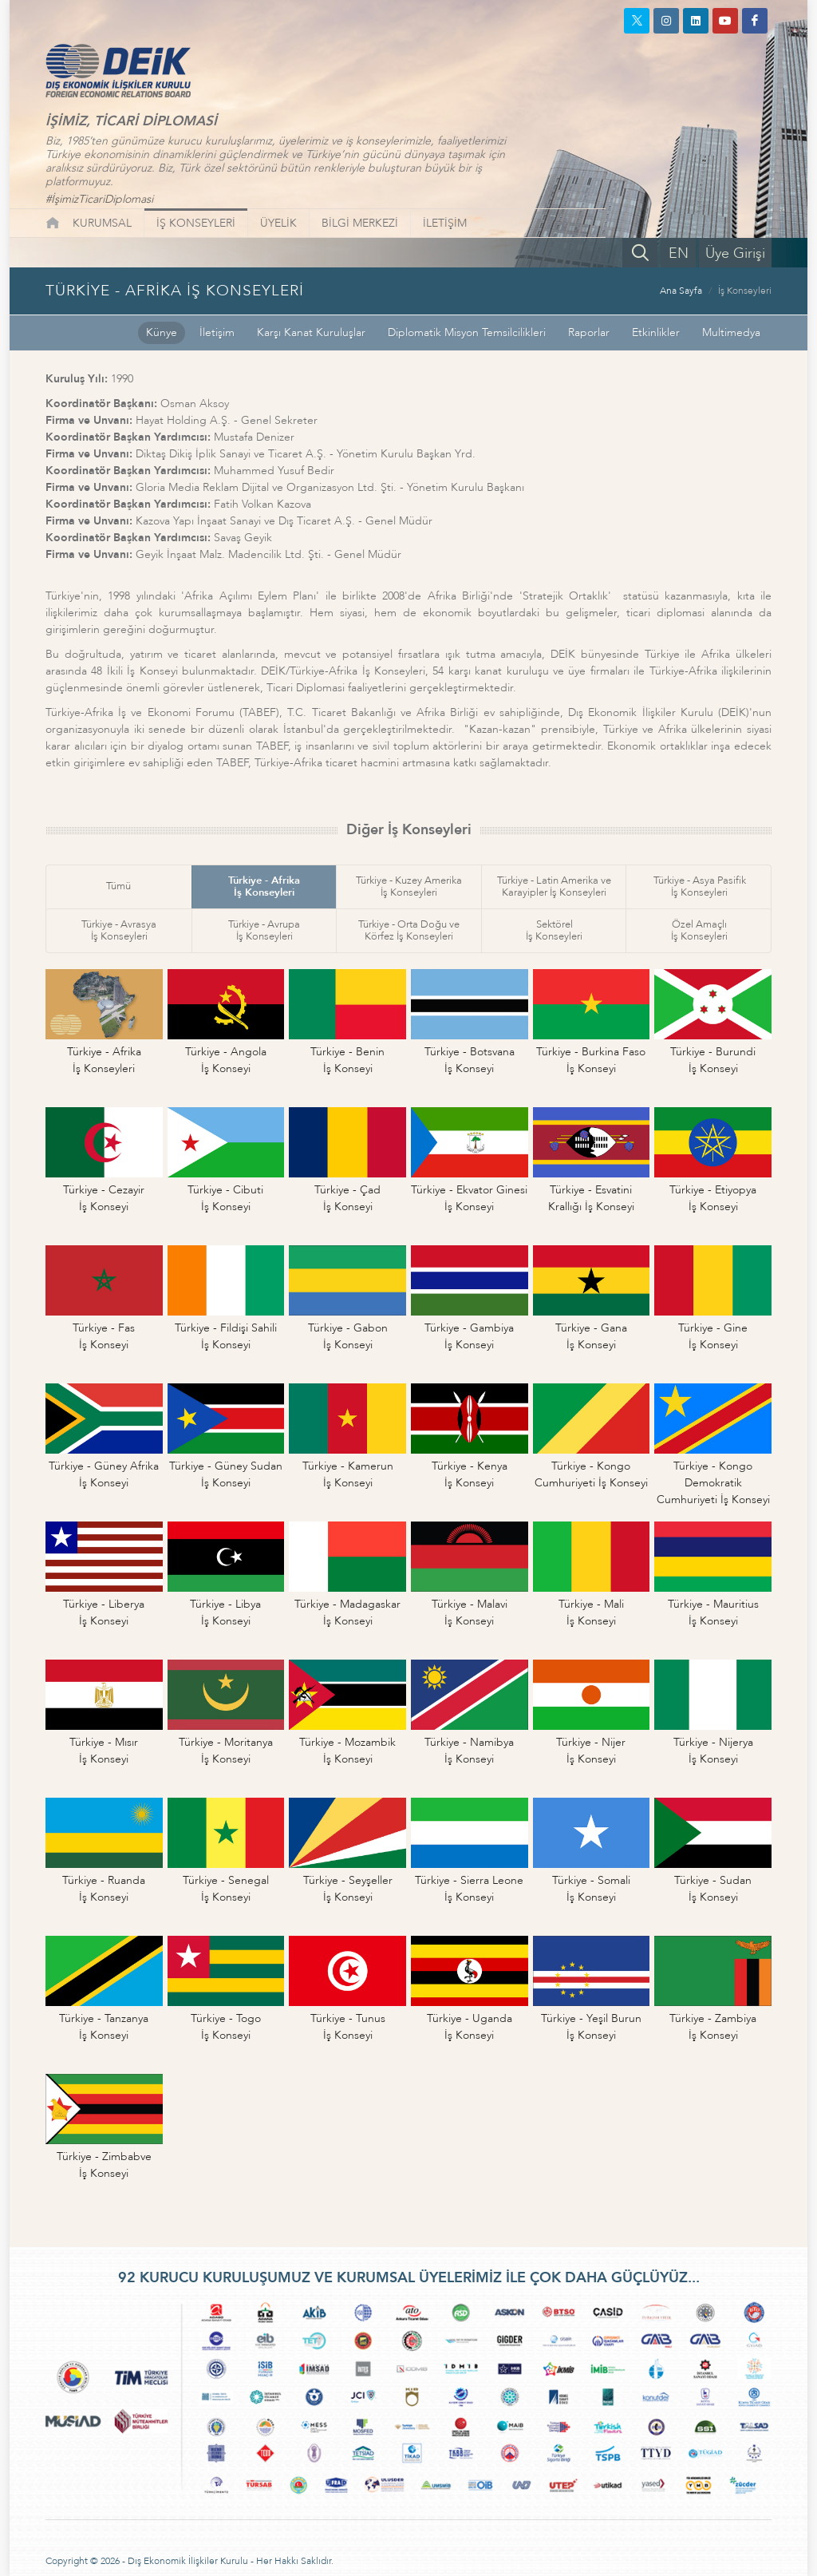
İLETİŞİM (445, 223)
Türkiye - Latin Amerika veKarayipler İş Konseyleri (554, 886)
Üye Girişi (735, 253)
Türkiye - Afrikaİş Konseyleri (264, 886)
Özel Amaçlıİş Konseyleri (699, 930)
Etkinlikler (656, 332)
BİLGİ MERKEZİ (360, 223)
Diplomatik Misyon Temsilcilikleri (467, 332)
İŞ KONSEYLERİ (195, 223)
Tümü (118, 886)
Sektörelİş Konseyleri (554, 930)
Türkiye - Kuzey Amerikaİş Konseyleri (409, 886)
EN (679, 253)
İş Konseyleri (745, 290)
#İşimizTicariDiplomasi (99, 199)
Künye (161, 332)
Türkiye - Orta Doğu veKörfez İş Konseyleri (409, 930)
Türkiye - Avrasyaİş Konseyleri (118, 930)
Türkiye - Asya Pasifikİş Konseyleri (699, 886)
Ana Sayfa (681, 290)
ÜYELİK (278, 223)
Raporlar (589, 332)
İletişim (217, 332)
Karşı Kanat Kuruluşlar (311, 332)
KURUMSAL (102, 223)
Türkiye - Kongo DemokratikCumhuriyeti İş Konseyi (713, 1482)
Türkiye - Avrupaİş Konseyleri (264, 930)
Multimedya (731, 332)
